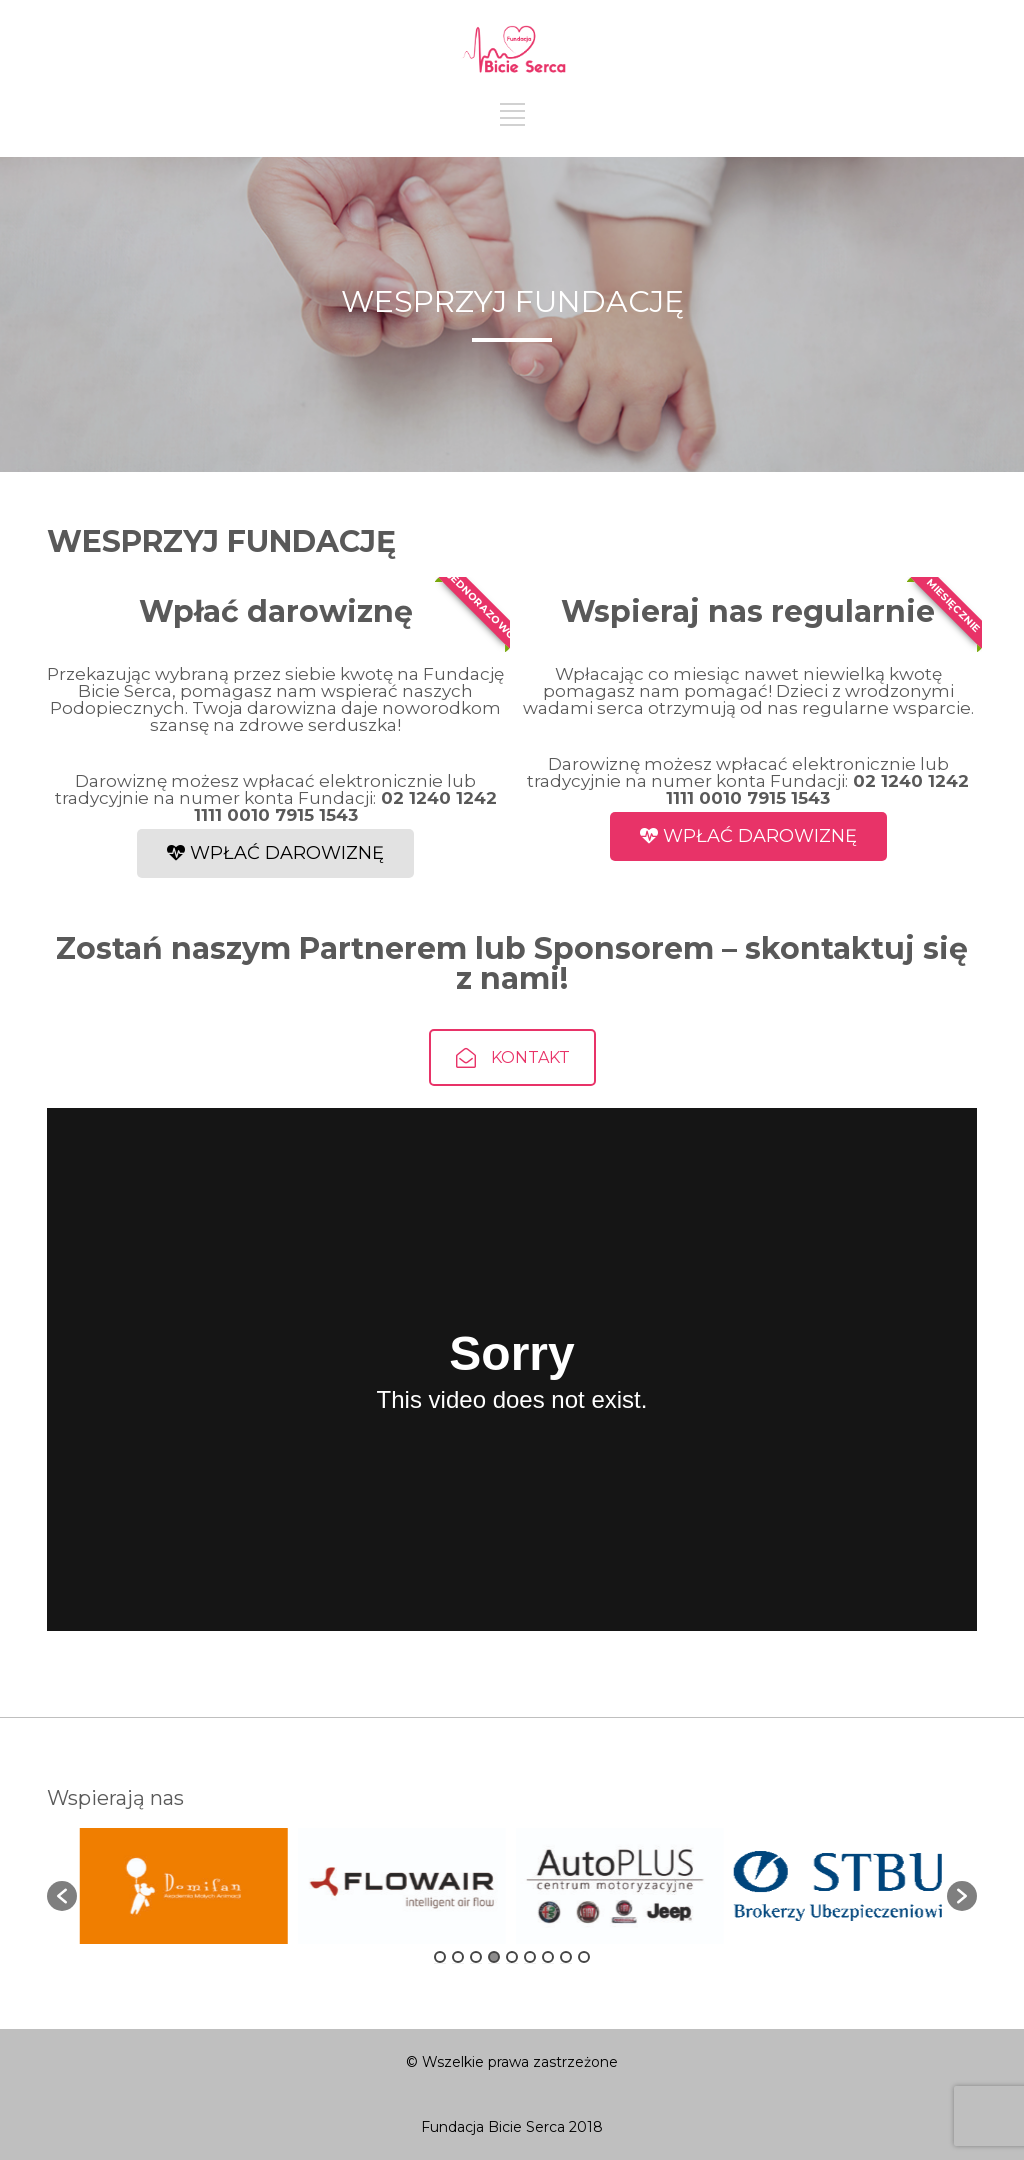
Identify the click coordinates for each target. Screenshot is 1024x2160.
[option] (193, 1886)
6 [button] (530, 1957)
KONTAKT (513, 1097)
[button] (62, 1896)
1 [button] (440, 1957)
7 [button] (548, 1957)
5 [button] (512, 1957)
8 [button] (566, 1957)
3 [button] (476, 1957)
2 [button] (458, 1957)
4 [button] (494, 1957)
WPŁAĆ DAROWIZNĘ (275, 853)
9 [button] (584, 1957)
